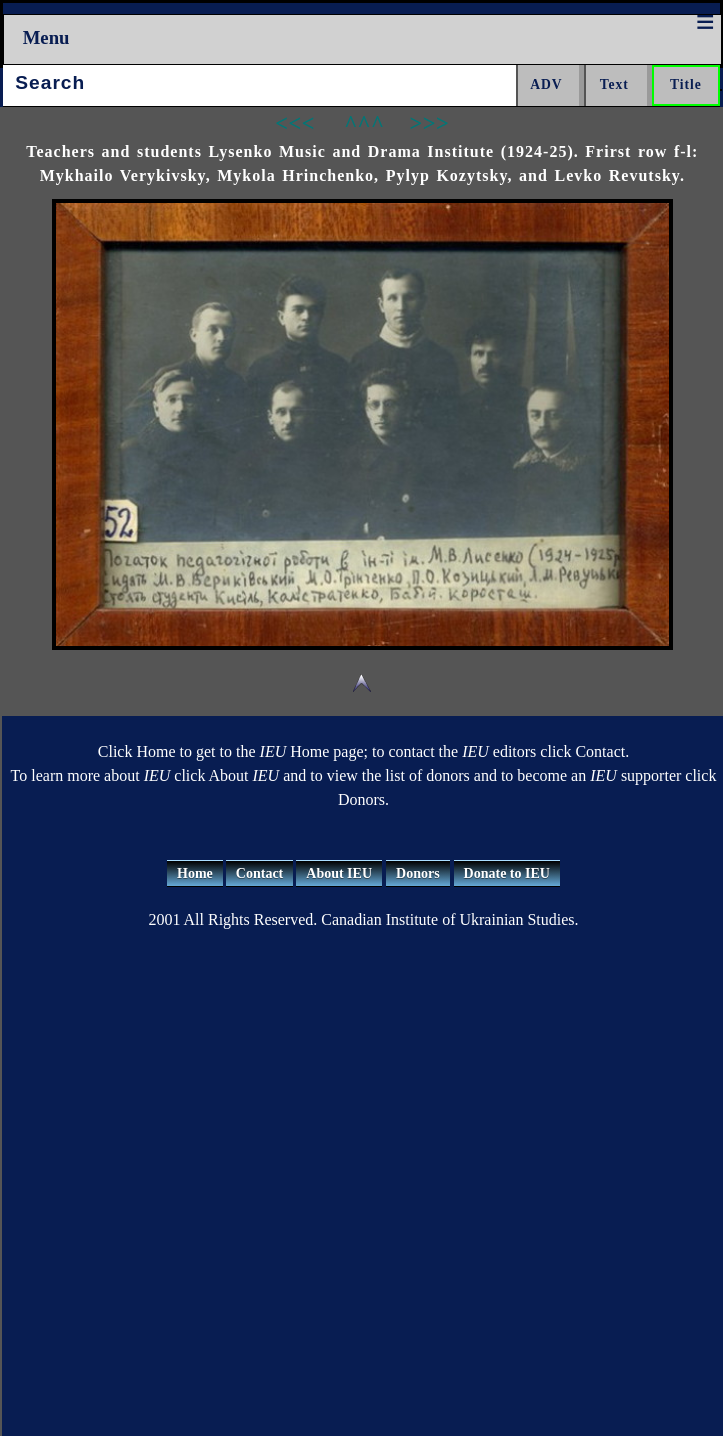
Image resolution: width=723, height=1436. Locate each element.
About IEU (339, 873)
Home (195, 873)
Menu (46, 37)
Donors (418, 873)
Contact (259, 873)
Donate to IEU (507, 873)
